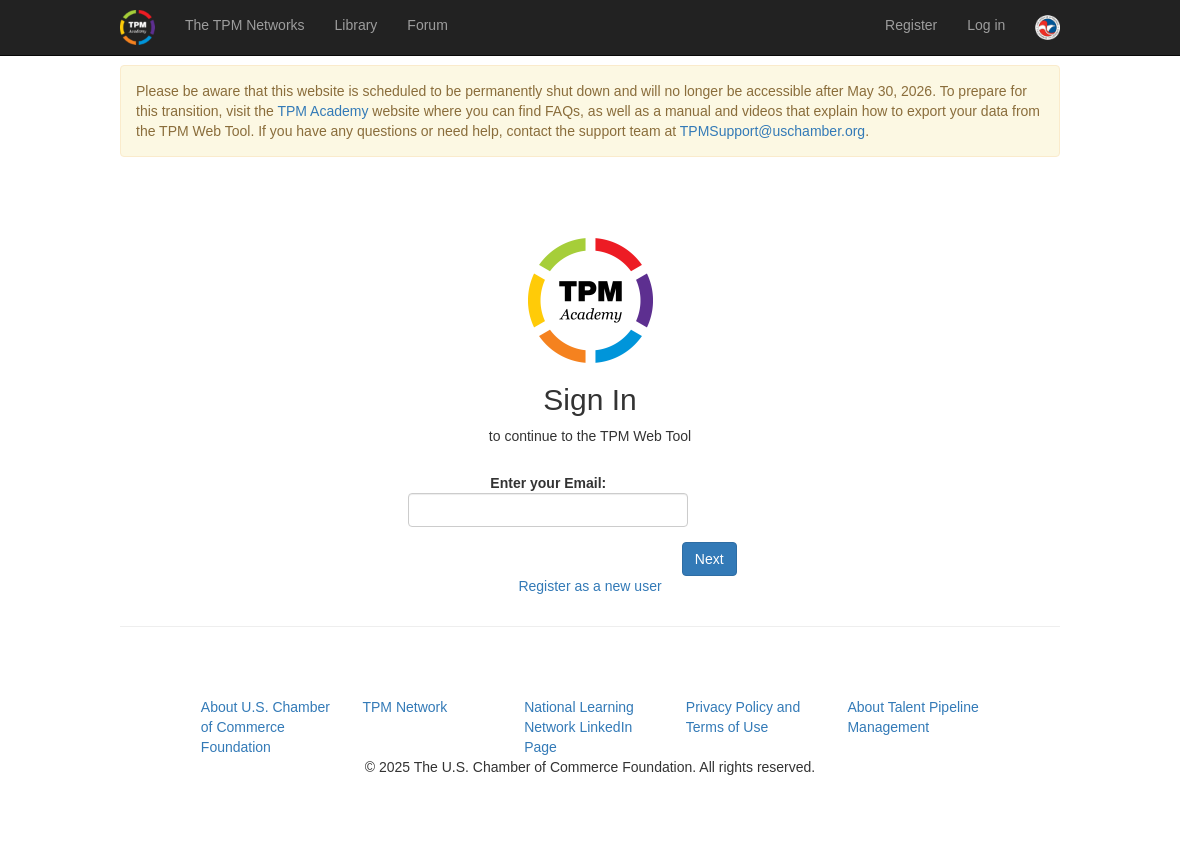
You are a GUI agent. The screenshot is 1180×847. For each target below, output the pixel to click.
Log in (986, 25)
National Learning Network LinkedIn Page (579, 727)
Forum (427, 25)
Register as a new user (589, 586)
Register (911, 25)
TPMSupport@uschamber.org (772, 131)
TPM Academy (322, 111)
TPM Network (404, 707)
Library (356, 25)
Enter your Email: (548, 483)
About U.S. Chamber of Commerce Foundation (265, 727)
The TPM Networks (245, 25)
